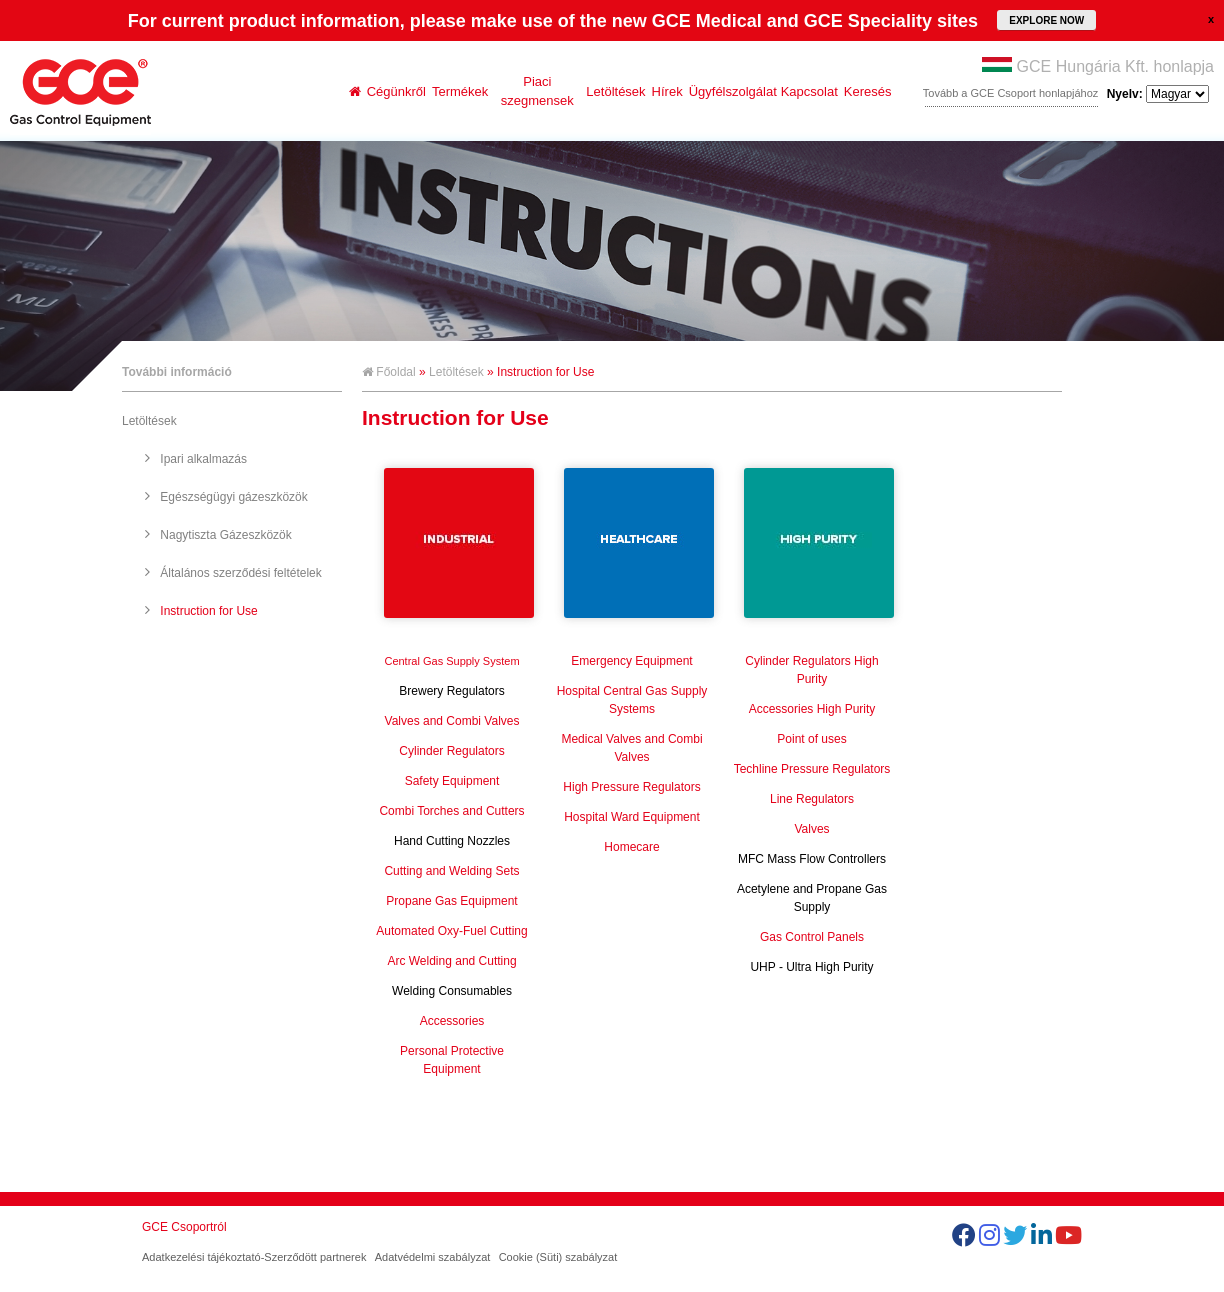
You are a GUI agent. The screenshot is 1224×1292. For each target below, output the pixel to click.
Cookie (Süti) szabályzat (558, 1257)
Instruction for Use (208, 611)
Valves (811, 829)
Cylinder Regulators (451, 751)
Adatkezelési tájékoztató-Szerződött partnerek (254, 1257)
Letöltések (615, 91)
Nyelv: (1158, 94)
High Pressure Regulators (631, 787)
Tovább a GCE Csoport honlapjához (1011, 93)
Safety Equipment (452, 781)
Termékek (460, 91)
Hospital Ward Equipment (632, 817)
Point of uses (811, 739)
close (1211, 19)
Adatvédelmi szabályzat (433, 1257)
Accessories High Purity (812, 709)
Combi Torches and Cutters (451, 811)
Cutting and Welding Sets (451, 871)
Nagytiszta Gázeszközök (225, 535)
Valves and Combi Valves (452, 721)
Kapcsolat (809, 91)
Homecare (631, 847)
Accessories (452, 1021)
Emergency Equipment (631, 661)
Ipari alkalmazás (203, 459)
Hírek (667, 91)
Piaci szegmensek (537, 91)
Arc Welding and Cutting (451, 961)
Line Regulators (812, 799)
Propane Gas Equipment (451, 901)
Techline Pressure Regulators (812, 769)
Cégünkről (396, 91)
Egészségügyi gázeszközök (233, 497)
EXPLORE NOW (1046, 20)
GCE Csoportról (184, 1227)
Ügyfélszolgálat (733, 91)
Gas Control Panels (812, 937)
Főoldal (389, 372)
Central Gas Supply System (451, 661)
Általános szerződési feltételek (240, 573)
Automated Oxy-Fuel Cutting (451, 931)
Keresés (868, 91)
